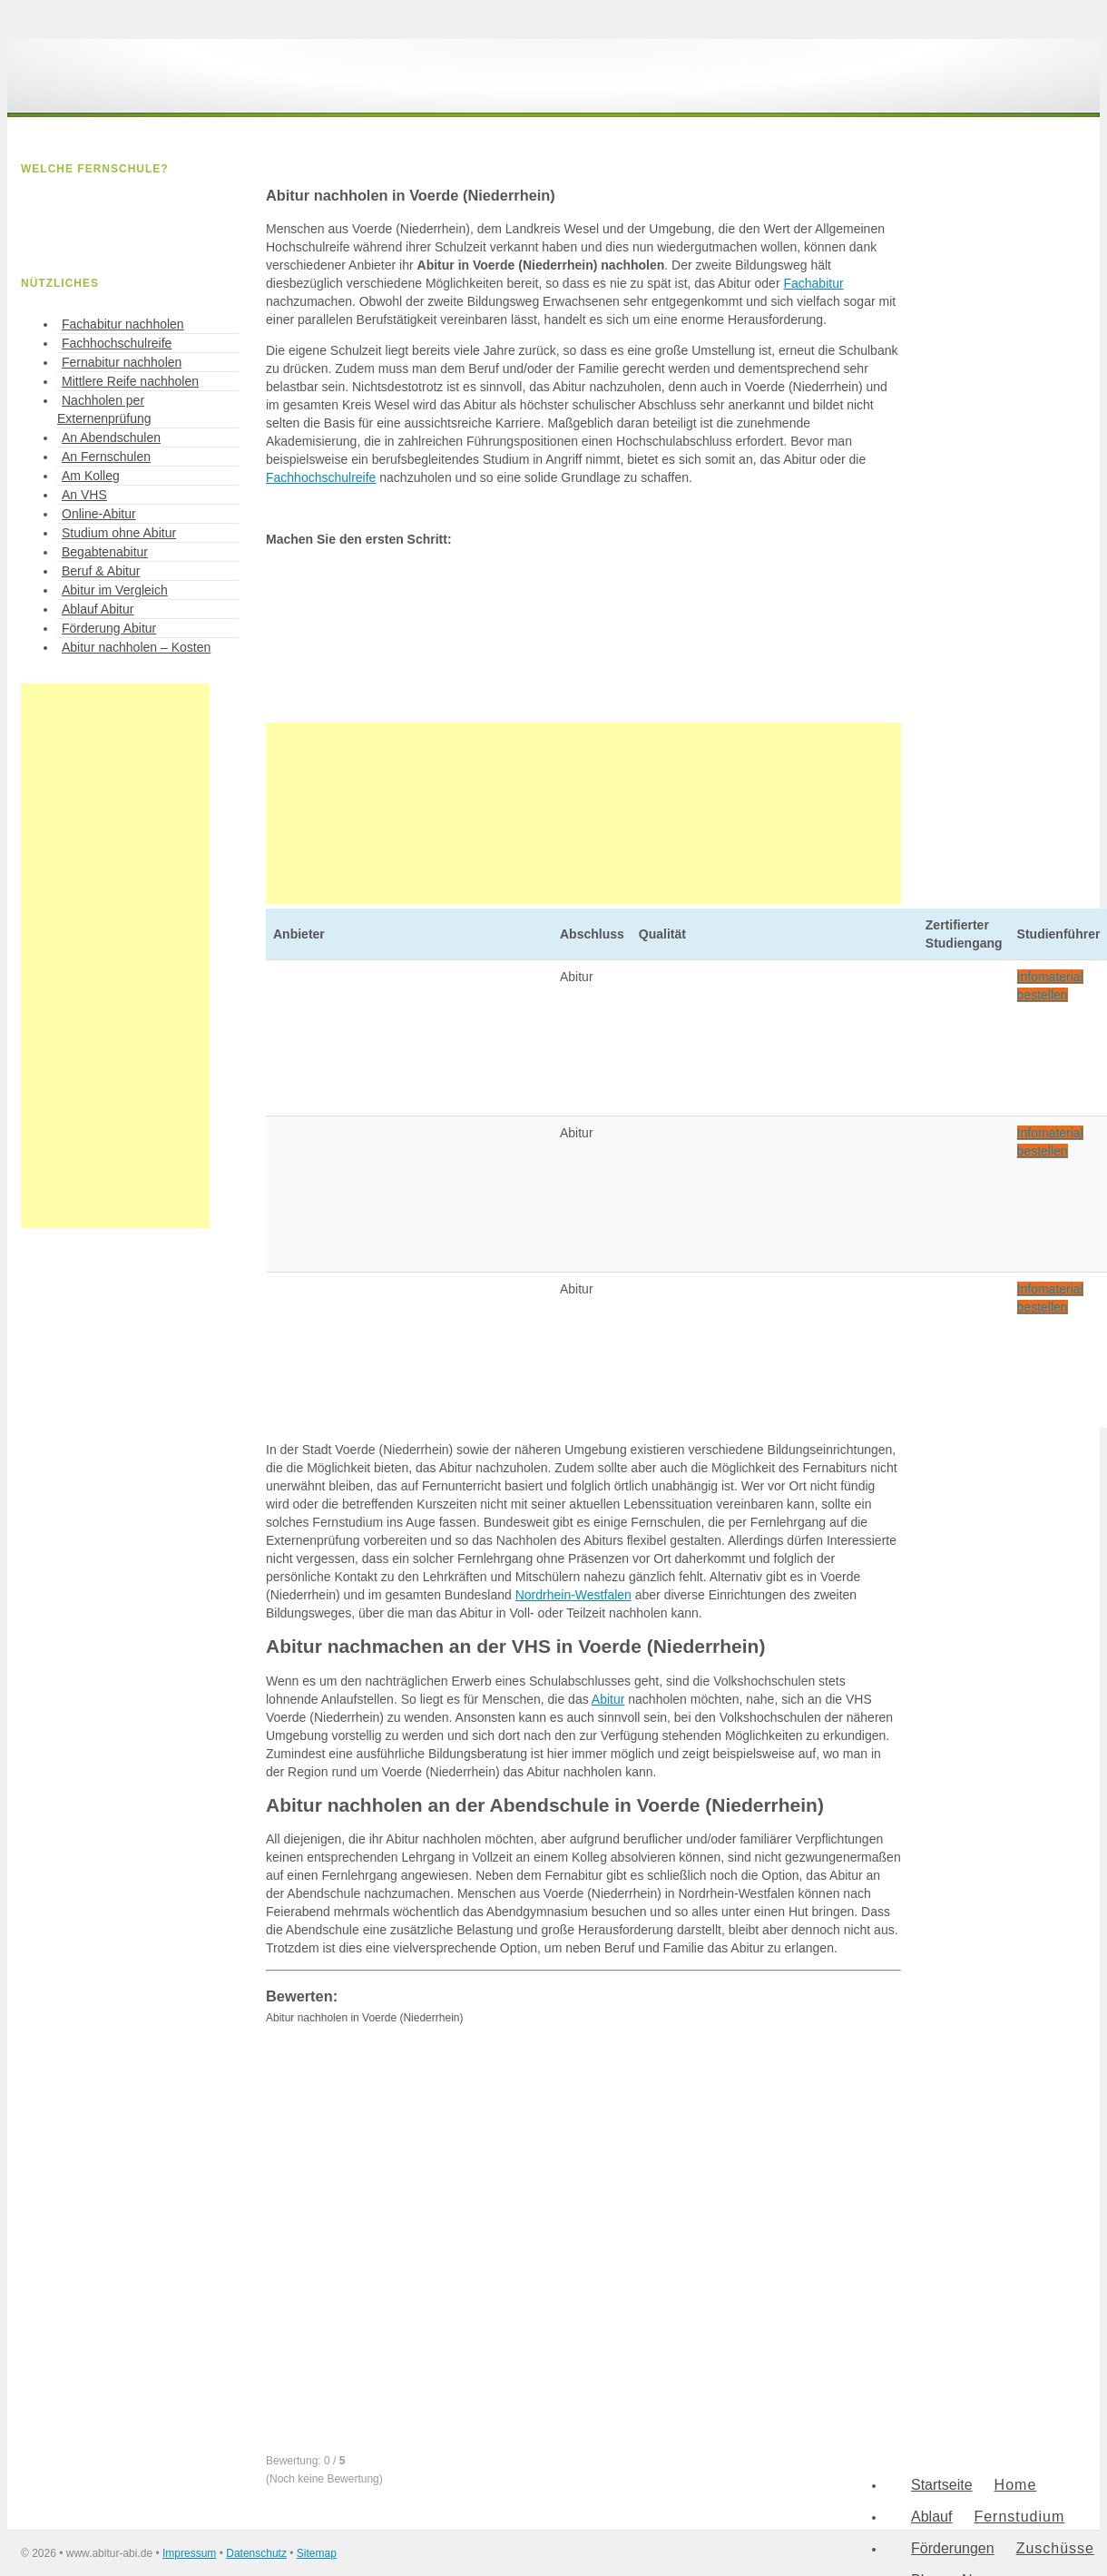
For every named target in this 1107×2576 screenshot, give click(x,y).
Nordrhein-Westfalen (573, 1595)
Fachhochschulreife (321, 477)
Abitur (608, 1699)
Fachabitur (813, 283)
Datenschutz (256, 2553)
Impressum (189, 2553)
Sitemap (317, 2553)
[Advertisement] (583, 813)
